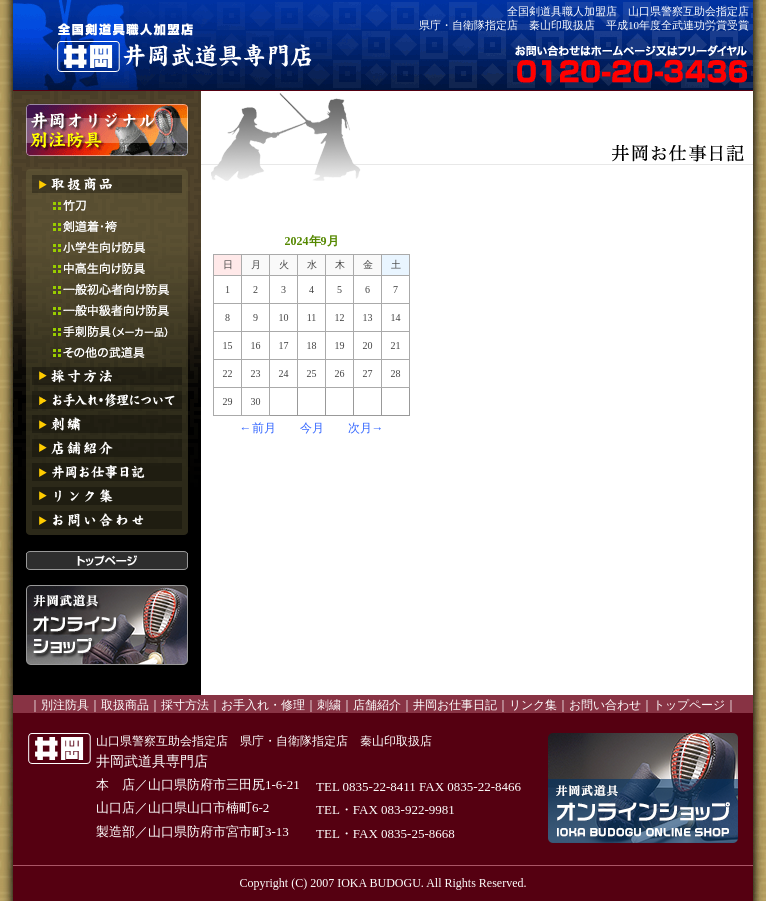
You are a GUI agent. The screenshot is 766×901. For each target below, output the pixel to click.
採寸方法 (185, 705)
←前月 (258, 428)
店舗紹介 (377, 705)
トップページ (689, 705)
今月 (312, 428)
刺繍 (329, 705)
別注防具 (65, 705)
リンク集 (533, 705)
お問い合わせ (605, 705)
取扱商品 (125, 705)
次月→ (366, 428)
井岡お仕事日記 (455, 705)
